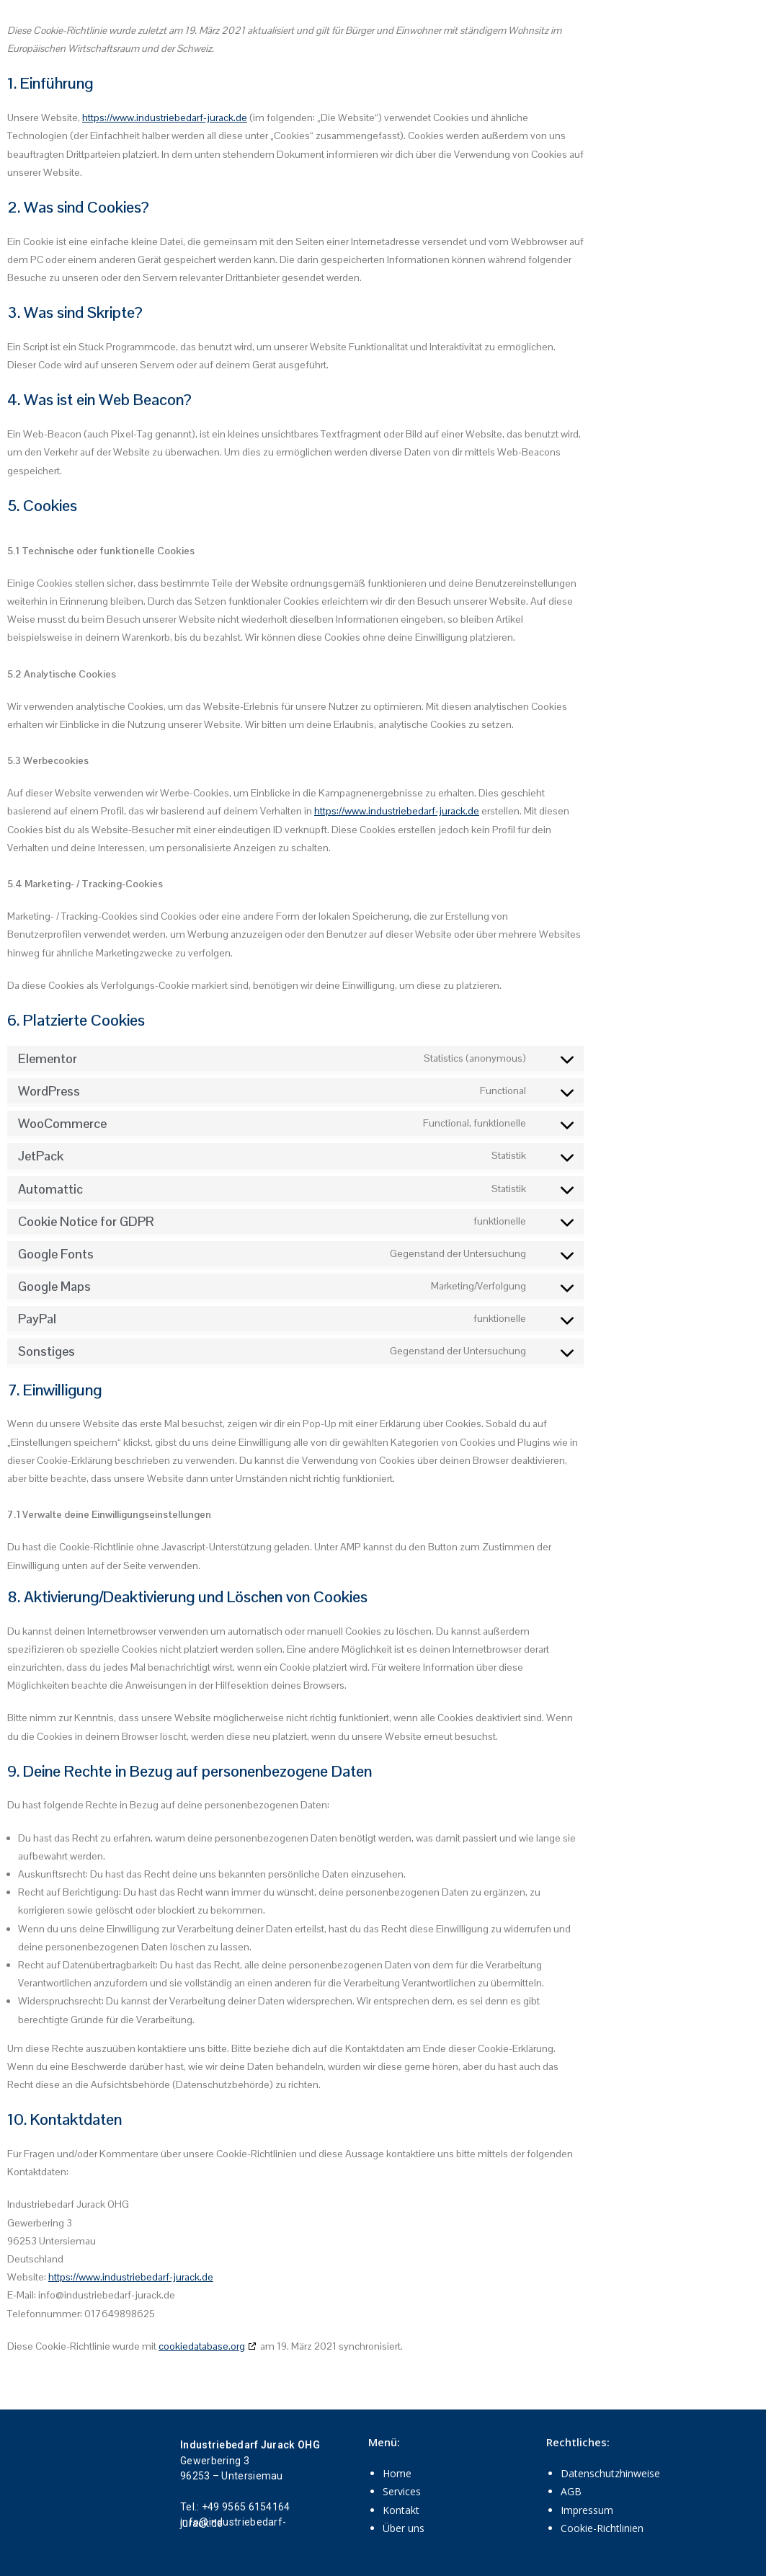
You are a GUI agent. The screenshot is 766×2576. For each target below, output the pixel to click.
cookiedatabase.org (202, 2346)
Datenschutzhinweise (610, 2473)
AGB (571, 2491)
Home (397, 2473)
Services (402, 2491)
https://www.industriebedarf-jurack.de (164, 117)
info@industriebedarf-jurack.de (233, 2522)
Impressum (587, 2510)
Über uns (403, 2528)
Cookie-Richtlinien (602, 2528)
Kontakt (401, 2510)
